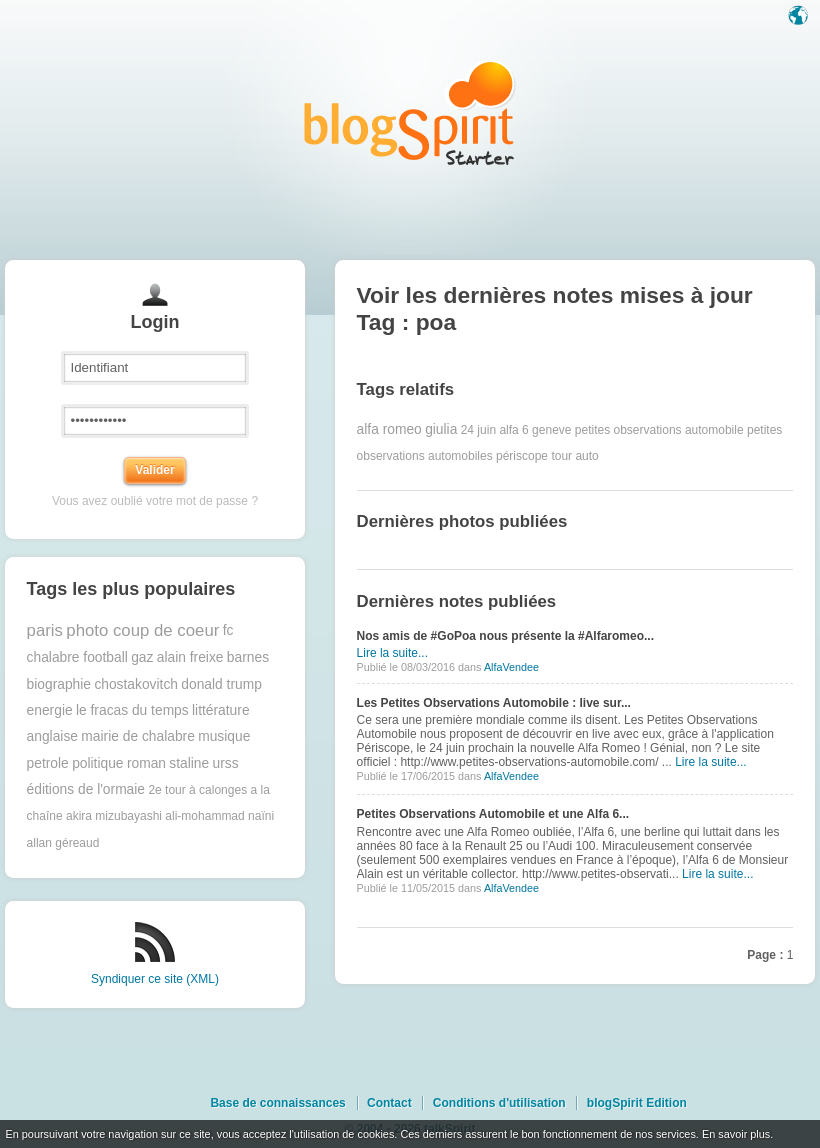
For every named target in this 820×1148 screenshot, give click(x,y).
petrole (48, 763)
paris (45, 630)
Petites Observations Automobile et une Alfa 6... (493, 814)
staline (189, 763)
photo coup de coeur (142, 630)
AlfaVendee (511, 667)
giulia (441, 429)
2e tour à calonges (197, 790)
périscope (522, 456)
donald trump (221, 684)
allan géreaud (63, 843)
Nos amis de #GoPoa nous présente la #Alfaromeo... (505, 636)
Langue (800, 17)
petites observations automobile (659, 430)
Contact (389, 1103)
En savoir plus (736, 1134)
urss (226, 763)
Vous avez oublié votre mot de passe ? (155, 501)
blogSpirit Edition (637, 1103)
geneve (551, 430)
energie (50, 710)
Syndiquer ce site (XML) (155, 979)
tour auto (574, 456)
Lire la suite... (392, 653)
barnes (248, 657)
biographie (59, 684)
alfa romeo (389, 429)
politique (97, 763)
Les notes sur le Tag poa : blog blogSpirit (410, 112)
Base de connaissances (277, 1103)
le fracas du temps (132, 710)
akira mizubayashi (114, 816)
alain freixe (190, 657)
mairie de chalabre (138, 736)
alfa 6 (513, 430)
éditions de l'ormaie (86, 789)
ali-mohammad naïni (219, 816)
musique (224, 736)
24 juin (478, 430)
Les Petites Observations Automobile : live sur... (494, 703)
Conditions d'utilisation (499, 1103)
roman (146, 763)
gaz (142, 657)
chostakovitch (136, 684)
